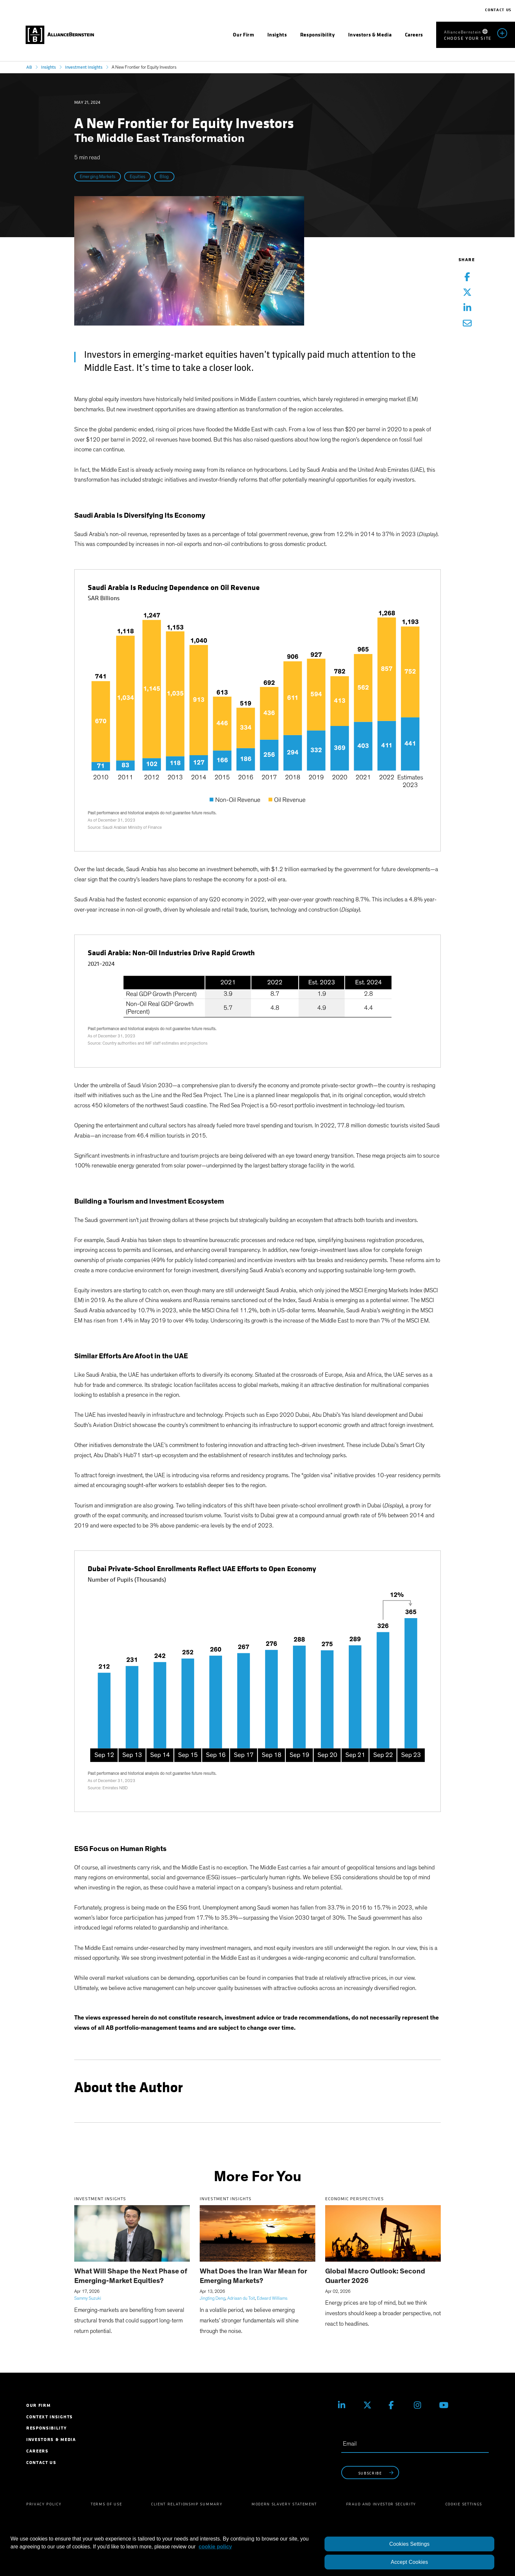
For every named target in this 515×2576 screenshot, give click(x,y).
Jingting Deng (212, 2298)
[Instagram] (421, 2405)
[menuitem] (243, 35)
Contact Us (498, 9)
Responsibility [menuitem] (46, 2428)
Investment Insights (83, 67)
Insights (48, 67)
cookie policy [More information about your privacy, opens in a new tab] (215, 2546)
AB (29, 67)
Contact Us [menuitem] (41, 2462)
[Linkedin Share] (467, 308)
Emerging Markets (97, 176)
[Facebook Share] (467, 277)
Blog (164, 176)
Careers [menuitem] (37, 2451)
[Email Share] (467, 323)
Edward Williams (272, 2298)
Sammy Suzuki (87, 2298)
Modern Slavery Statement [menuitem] (284, 2504)
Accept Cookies (409, 2562)
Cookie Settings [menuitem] (463, 2504)
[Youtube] (447, 2405)
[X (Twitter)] (371, 2405)
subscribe (376, 2473)
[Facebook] (396, 2405)
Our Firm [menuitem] (38, 2405)
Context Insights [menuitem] (49, 2417)
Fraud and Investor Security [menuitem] (381, 2504)
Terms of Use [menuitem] (106, 2504)
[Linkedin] (345, 2405)
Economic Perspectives (354, 2199)
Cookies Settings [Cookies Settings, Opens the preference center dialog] (409, 2544)
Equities (137, 176)
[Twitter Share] (467, 293)
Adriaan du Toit (241, 2298)
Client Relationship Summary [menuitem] (186, 2504)
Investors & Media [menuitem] (51, 2439)
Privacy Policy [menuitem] (44, 2504)
